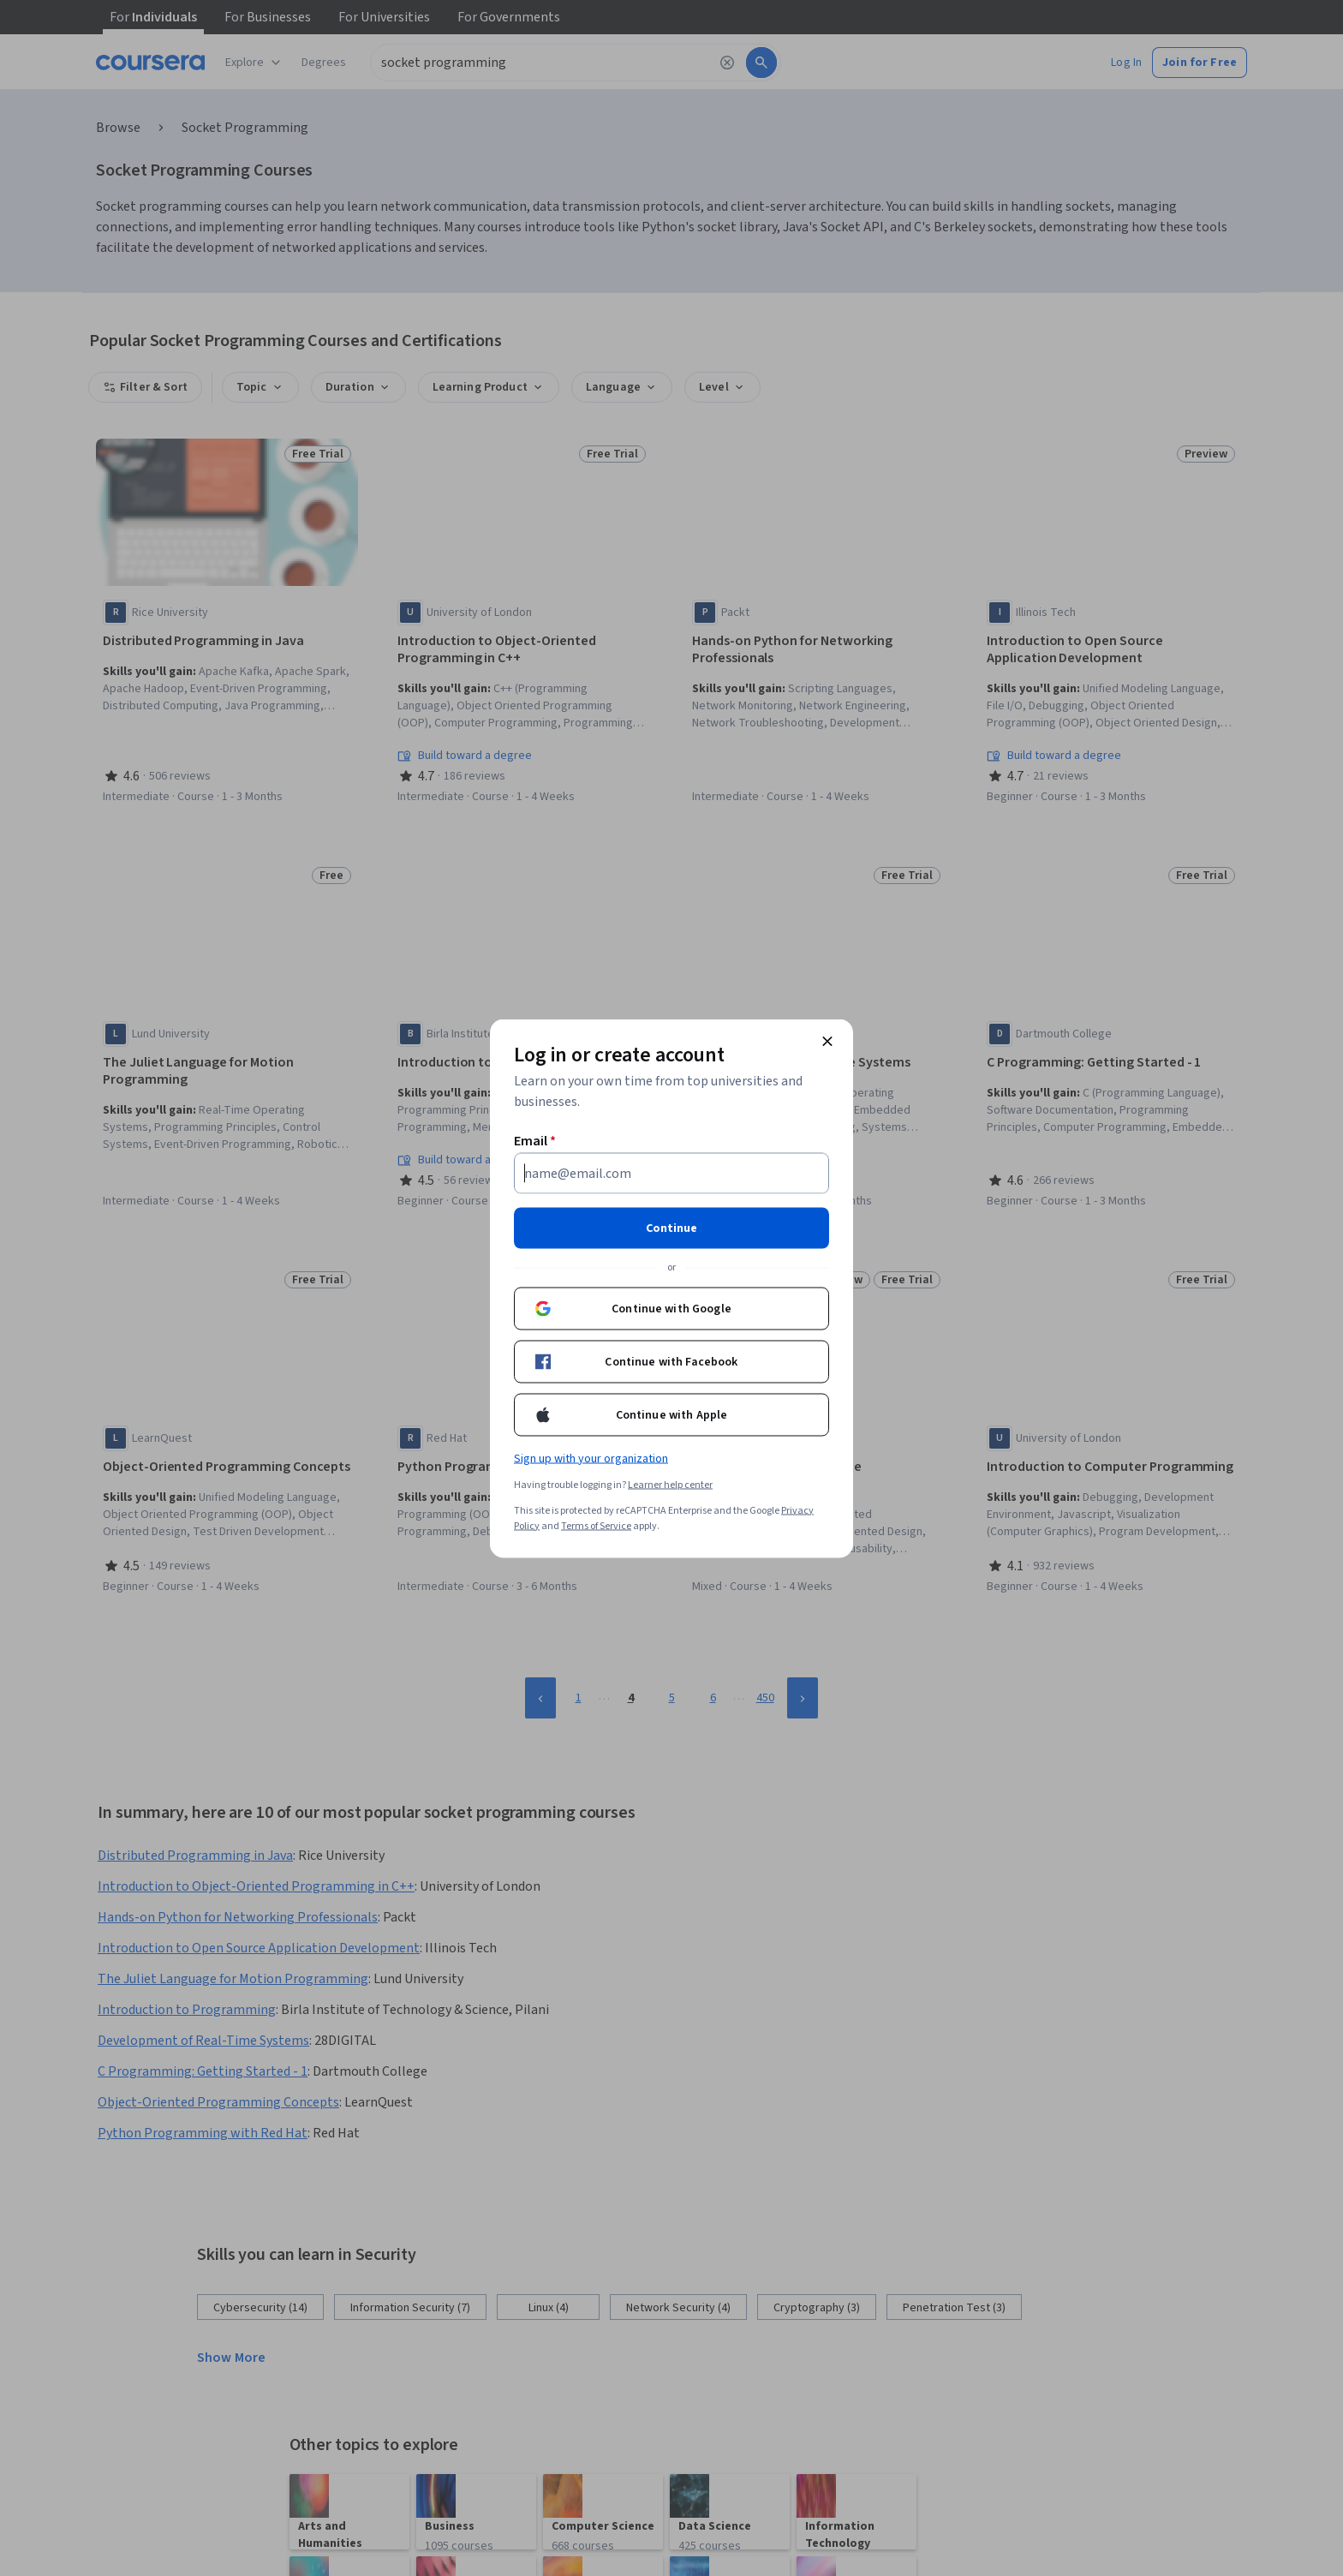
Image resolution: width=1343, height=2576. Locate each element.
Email (535, 1140)
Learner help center (670, 1484)
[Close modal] (827, 1040)
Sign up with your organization (591, 1458)
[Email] (671, 1172)
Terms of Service (596, 1525)
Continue (671, 1227)
